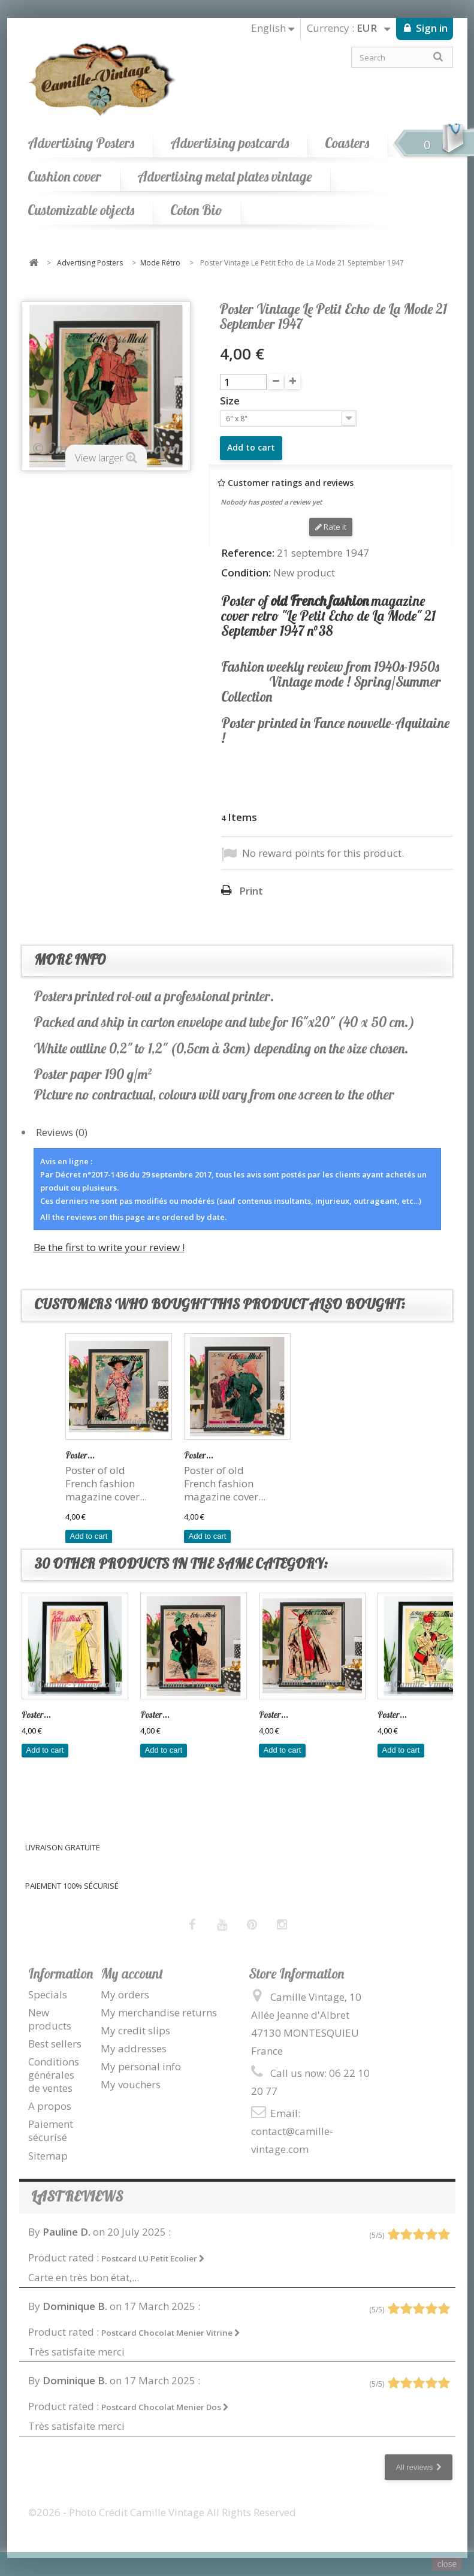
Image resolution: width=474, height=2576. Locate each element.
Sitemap (48, 2156)
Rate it (330, 526)
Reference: (247, 553)
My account (132, 1973)
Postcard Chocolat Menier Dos (165, 2407)
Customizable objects (81, 210)
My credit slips (135, 2030)
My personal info (141, 2066)
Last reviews (77, 2196)
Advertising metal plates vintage (224, 176)
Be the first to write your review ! (109, 1247)
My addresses (134, 2048)
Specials (47, 1994)
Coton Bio (196, 210)
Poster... (80, 1455)
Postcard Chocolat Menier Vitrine (170, 2332)
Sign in (430, 28)
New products (49, 2019)
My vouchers (131, 2084)
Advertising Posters (81, 143)
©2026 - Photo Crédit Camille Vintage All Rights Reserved (162, 2512)
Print (251, 891)
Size (231, 400)
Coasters (347, 143)
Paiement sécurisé (50, 2130)
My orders (125, 1994)
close (447, 2564)
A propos (49, 2106)
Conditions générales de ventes (53, 2075)
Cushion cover (64, 176)
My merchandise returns (159, 2012)
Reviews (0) (61, 1132)
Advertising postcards (229, 143)
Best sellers (54, 2043)
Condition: (246, 572)
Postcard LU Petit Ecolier (153, 2258)
